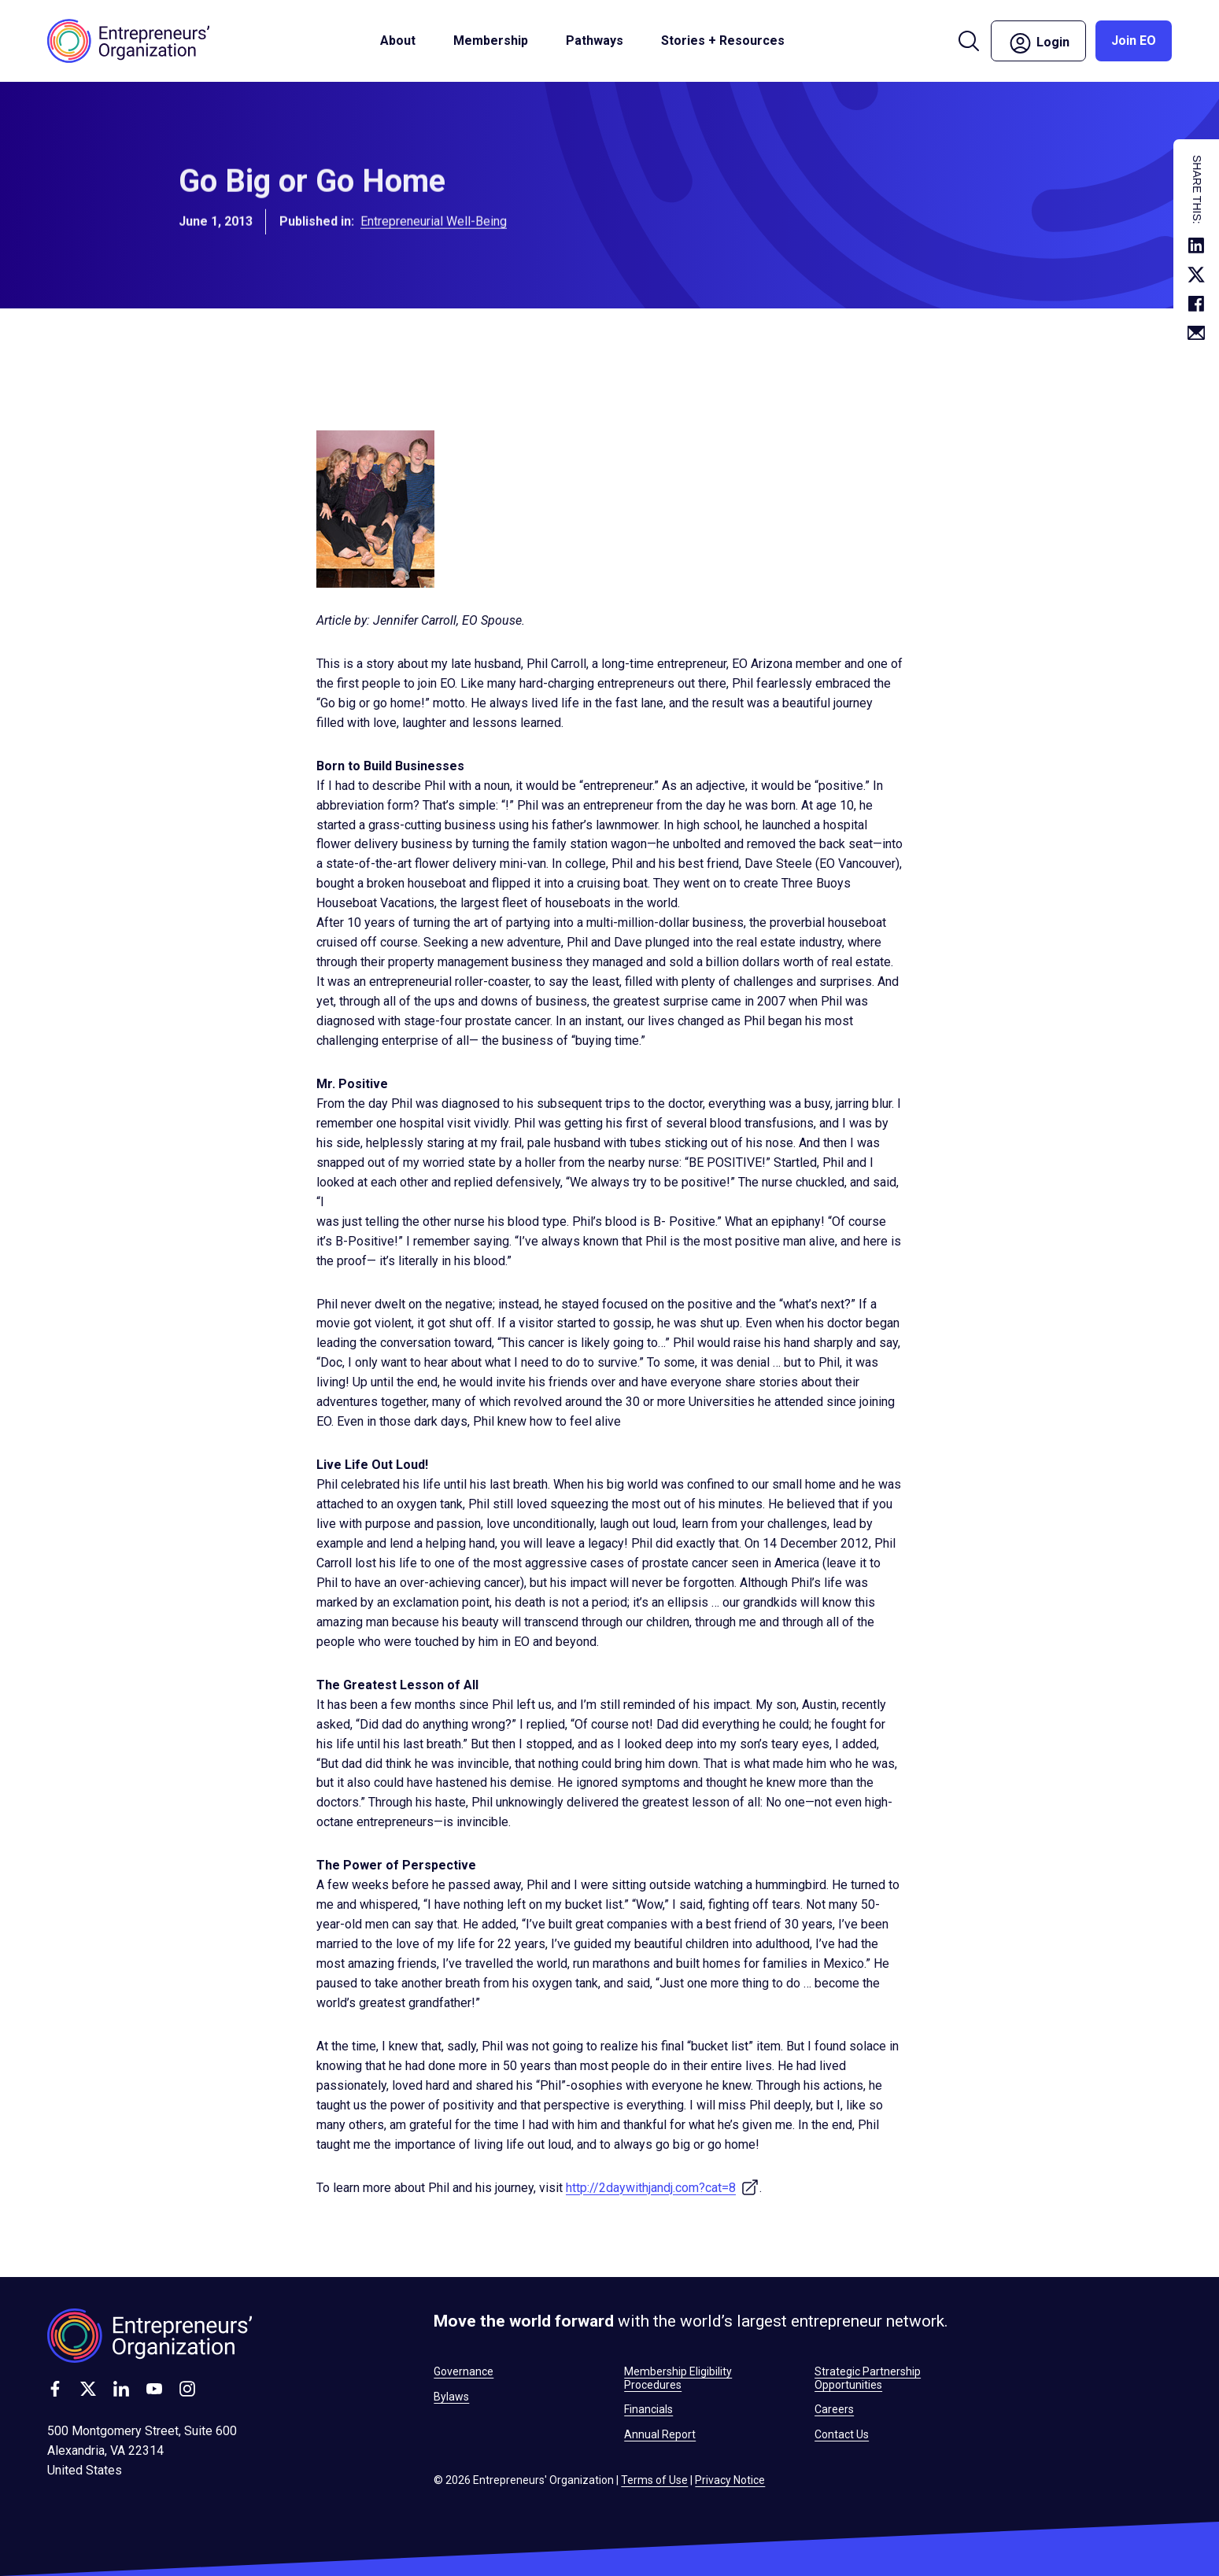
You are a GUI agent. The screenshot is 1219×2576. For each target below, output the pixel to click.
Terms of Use (654, 2480)
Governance (463, 2371)
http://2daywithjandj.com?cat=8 (662, 2187)
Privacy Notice (730, 2480)
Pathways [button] (594, 40)
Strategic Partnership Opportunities (868, 2377)
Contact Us (842, 2434)
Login (1038, 43)
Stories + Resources (723, 40)
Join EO (1133, 40)
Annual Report (660, 2434)
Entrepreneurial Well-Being (433, 233)
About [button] (398, 40)
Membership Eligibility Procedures (678, 2377)
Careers (834, 2409)
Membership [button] (490, 40)
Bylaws (451, 2396)
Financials (648, 2409)
